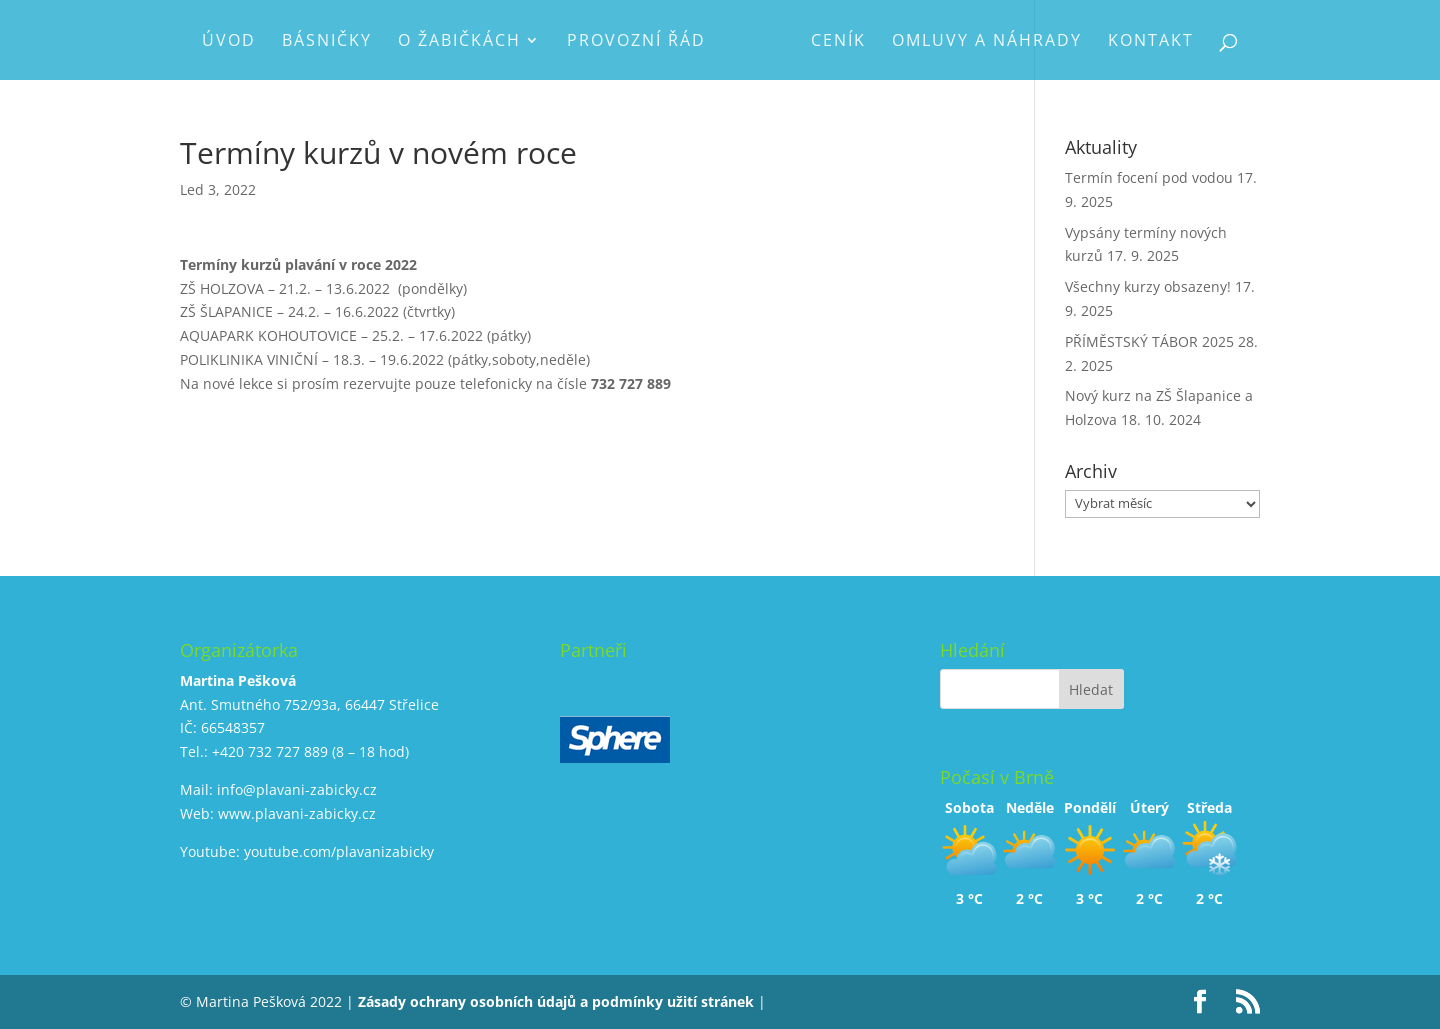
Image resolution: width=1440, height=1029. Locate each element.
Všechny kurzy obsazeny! (1148, 286)
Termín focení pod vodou (1149, 177)
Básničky (327, 42)
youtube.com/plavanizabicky (339, 851)
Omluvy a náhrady (987, 42)
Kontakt (1151, 42)
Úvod (229, 42)
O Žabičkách (459, 42)
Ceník (838, 42)
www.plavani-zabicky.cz (297, 813)
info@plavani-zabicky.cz (297, 789)
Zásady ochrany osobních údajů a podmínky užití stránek (556, 1001)
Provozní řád (636, 42)
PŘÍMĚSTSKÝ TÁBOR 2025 (1149, 341)
